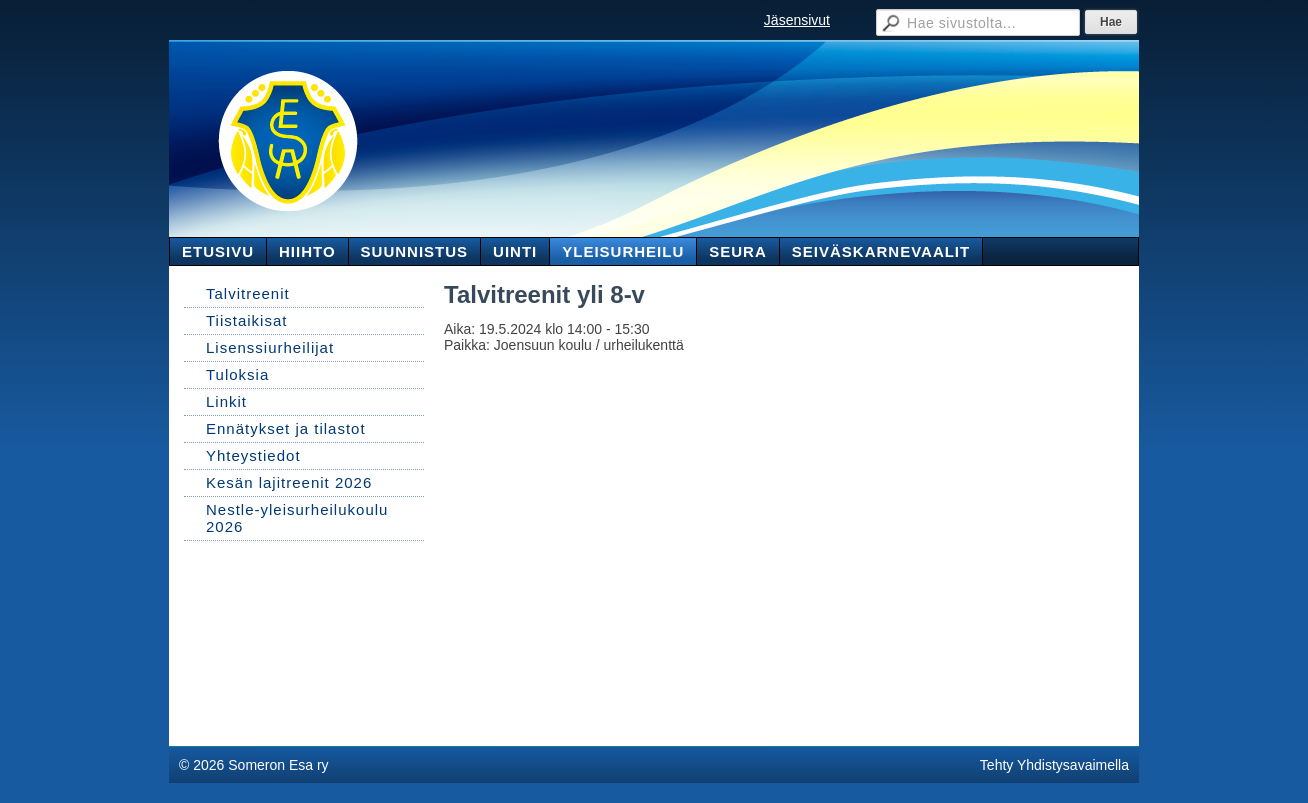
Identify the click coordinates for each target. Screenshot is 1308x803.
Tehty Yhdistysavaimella (1054, 765)
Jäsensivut (797, 20)
